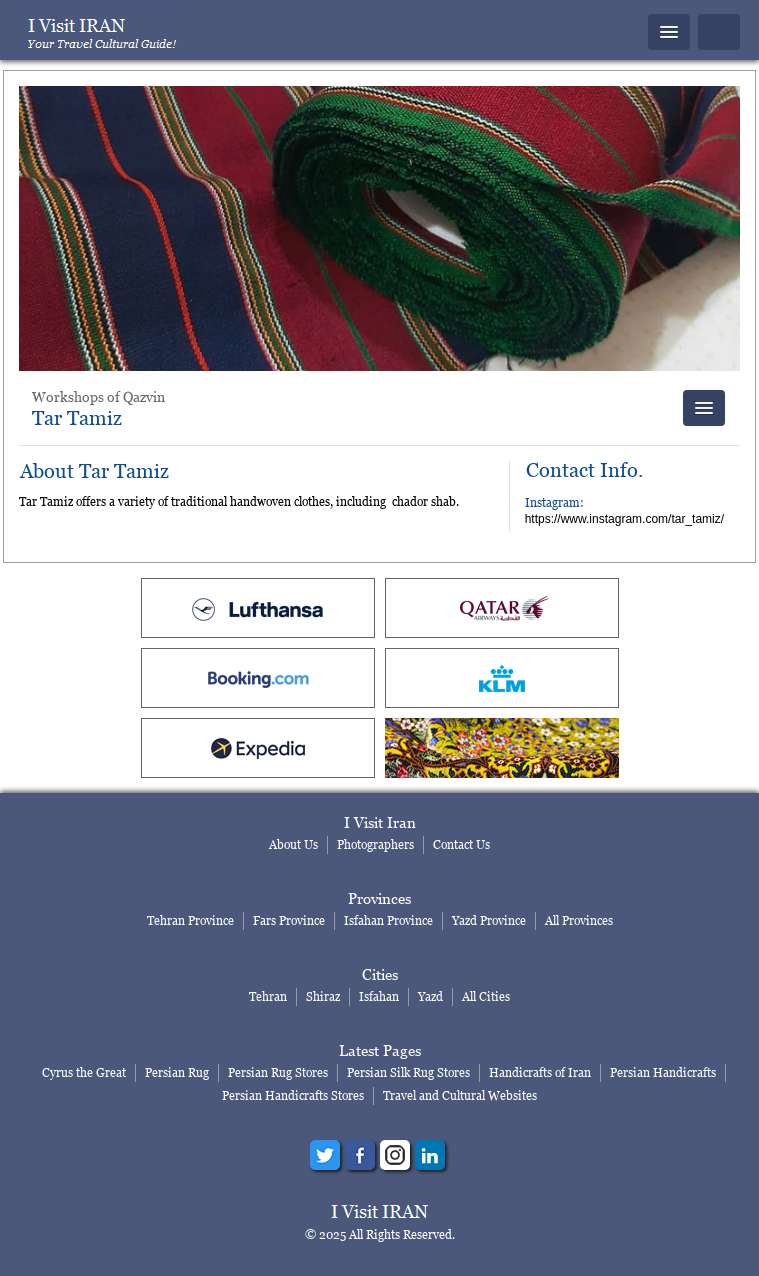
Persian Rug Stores (278, 1072)
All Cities (486, 996)
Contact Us (461, 844)
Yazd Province (489, 920)
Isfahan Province (388, 920)
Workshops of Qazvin (98, 396)
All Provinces (579, 920)
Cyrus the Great (84, 1072)
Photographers (375, 844)
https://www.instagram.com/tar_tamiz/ (624, 519)
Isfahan (379, 996)
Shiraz (323, 996)
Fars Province (289, 920)
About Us (293, 844)
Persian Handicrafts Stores (293, 1095)
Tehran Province (190, 920)
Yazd (430, 996)
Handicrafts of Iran (540, 1072)
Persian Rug (177, 1072)
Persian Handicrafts (663, 1072)
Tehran (268, 996)
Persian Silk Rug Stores (408, 1072)
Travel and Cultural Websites (460, 1095)
